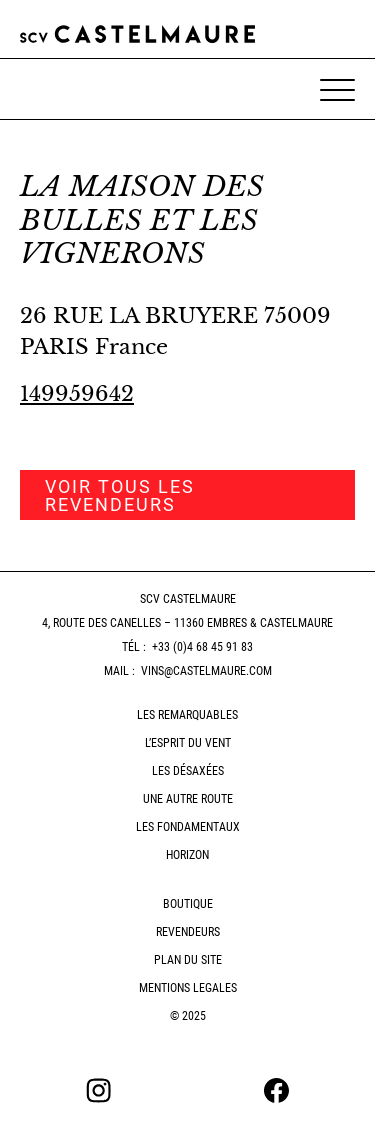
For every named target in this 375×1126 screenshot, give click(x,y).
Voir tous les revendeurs (120, 495)
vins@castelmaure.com (206, 671)
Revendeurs (188, 932)
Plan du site (188, 960)
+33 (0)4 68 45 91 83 (202, 647)
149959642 (77, 394)
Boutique (188, 904)
